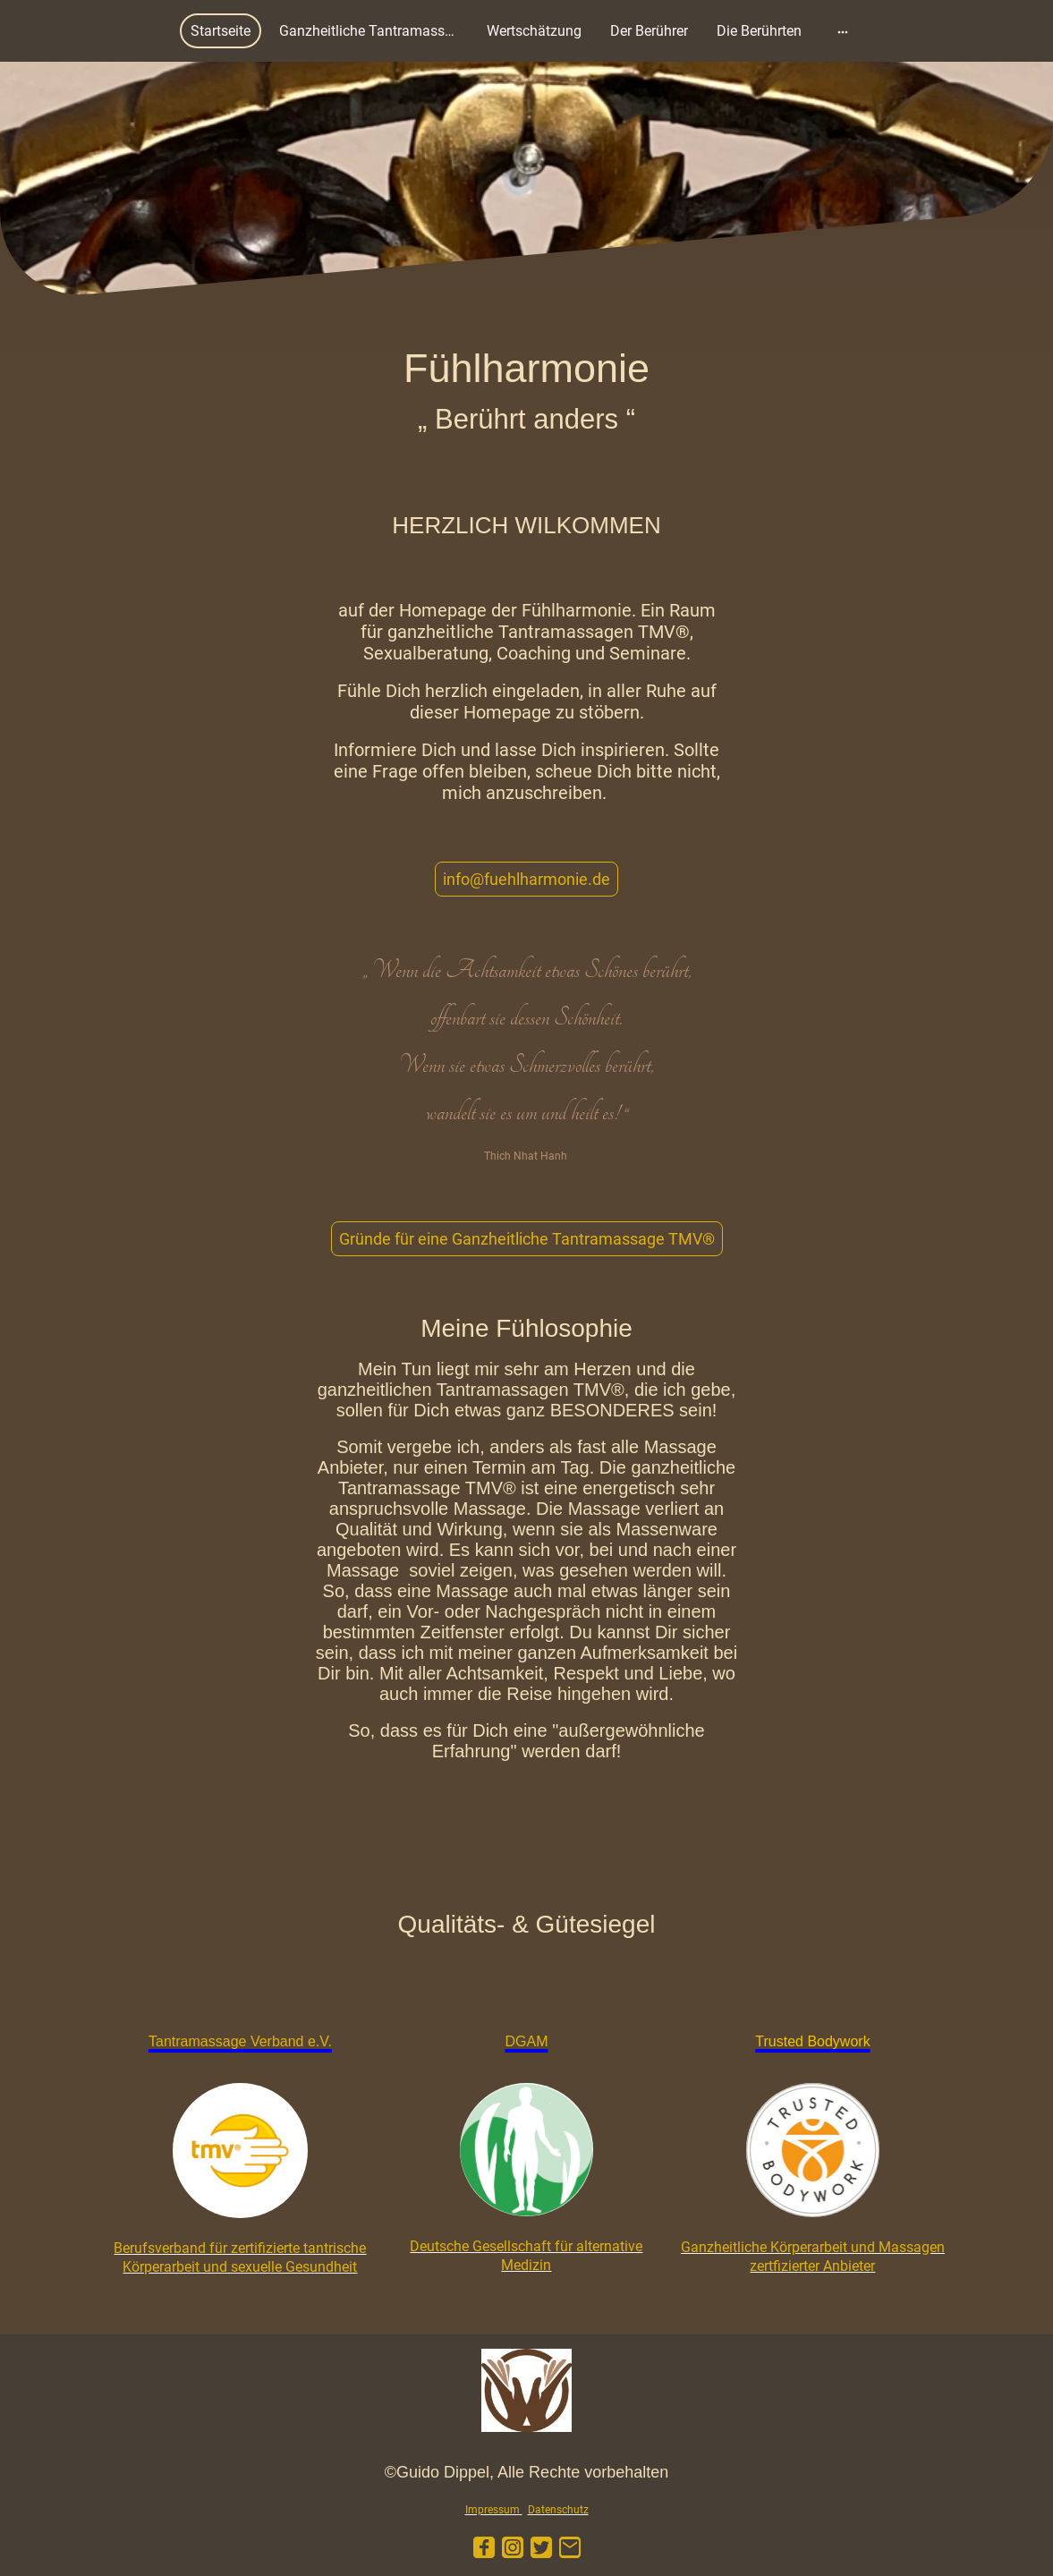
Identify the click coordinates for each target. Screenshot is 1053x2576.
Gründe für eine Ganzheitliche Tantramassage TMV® (527, 1238)
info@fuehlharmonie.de (526, 879)
